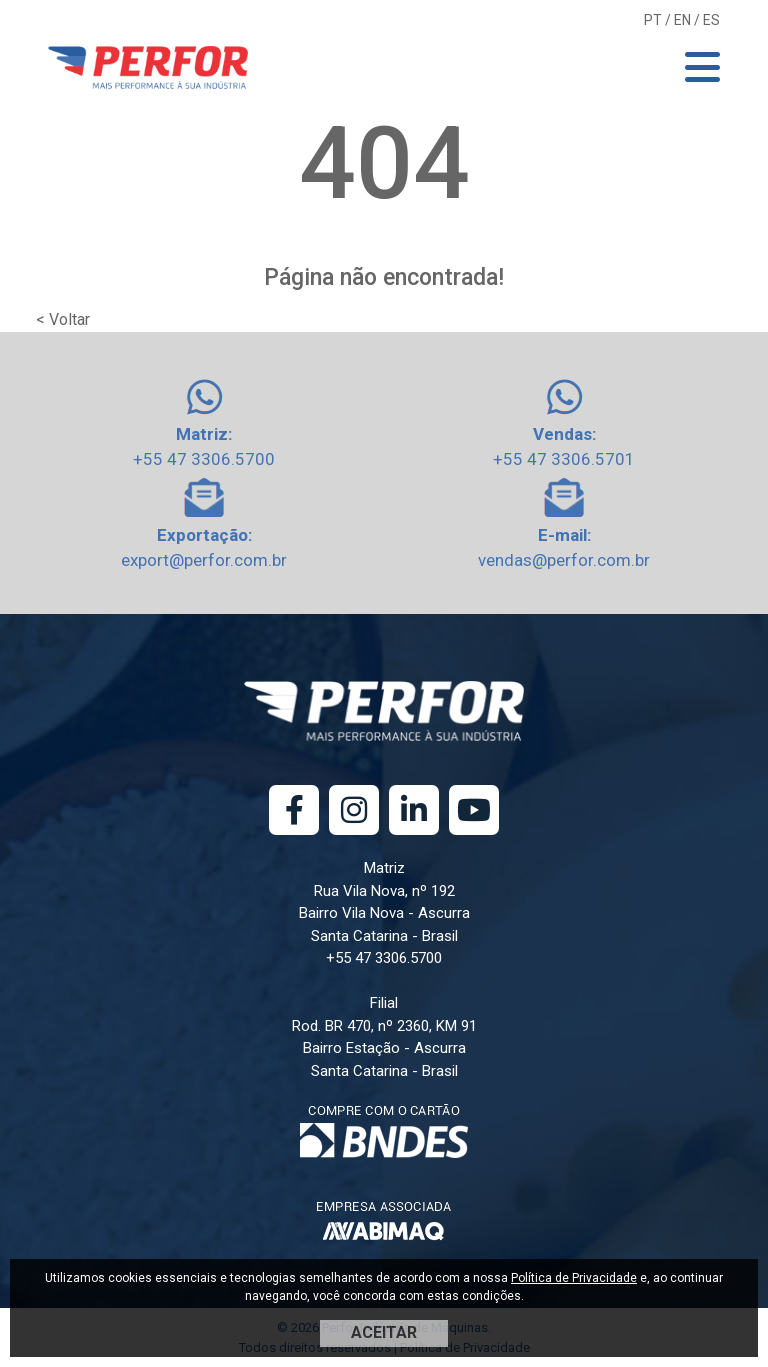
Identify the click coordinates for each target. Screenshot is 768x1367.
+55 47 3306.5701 (564, 459)
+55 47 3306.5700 (204, 459)
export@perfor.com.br (204, 560)
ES (711, 20)
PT (653, 20)
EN (682, 20)
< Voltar (63, 319)
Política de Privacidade (574, 1278)
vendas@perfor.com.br (564, 560)
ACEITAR (384, 1332)
